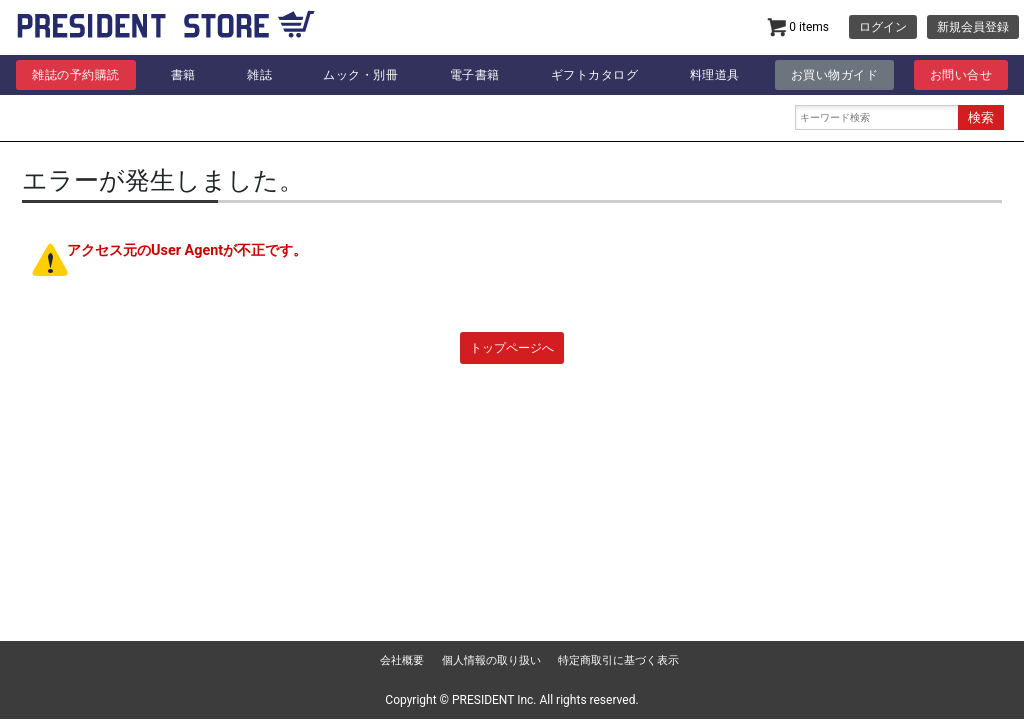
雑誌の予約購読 (76, 75)
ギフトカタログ (595, 75)
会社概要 (402, 660)
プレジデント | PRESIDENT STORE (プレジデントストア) (166, 30)
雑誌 (259, 75)
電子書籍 (475, 75)
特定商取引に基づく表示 (618, 660)
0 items (798, 27)
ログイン (883, 27)
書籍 (183, 75)
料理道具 (715, 75)
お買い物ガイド (835, 75)
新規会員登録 (973, 27)
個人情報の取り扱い (491, 660)
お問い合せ (961, 75)
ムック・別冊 (360, 75)
